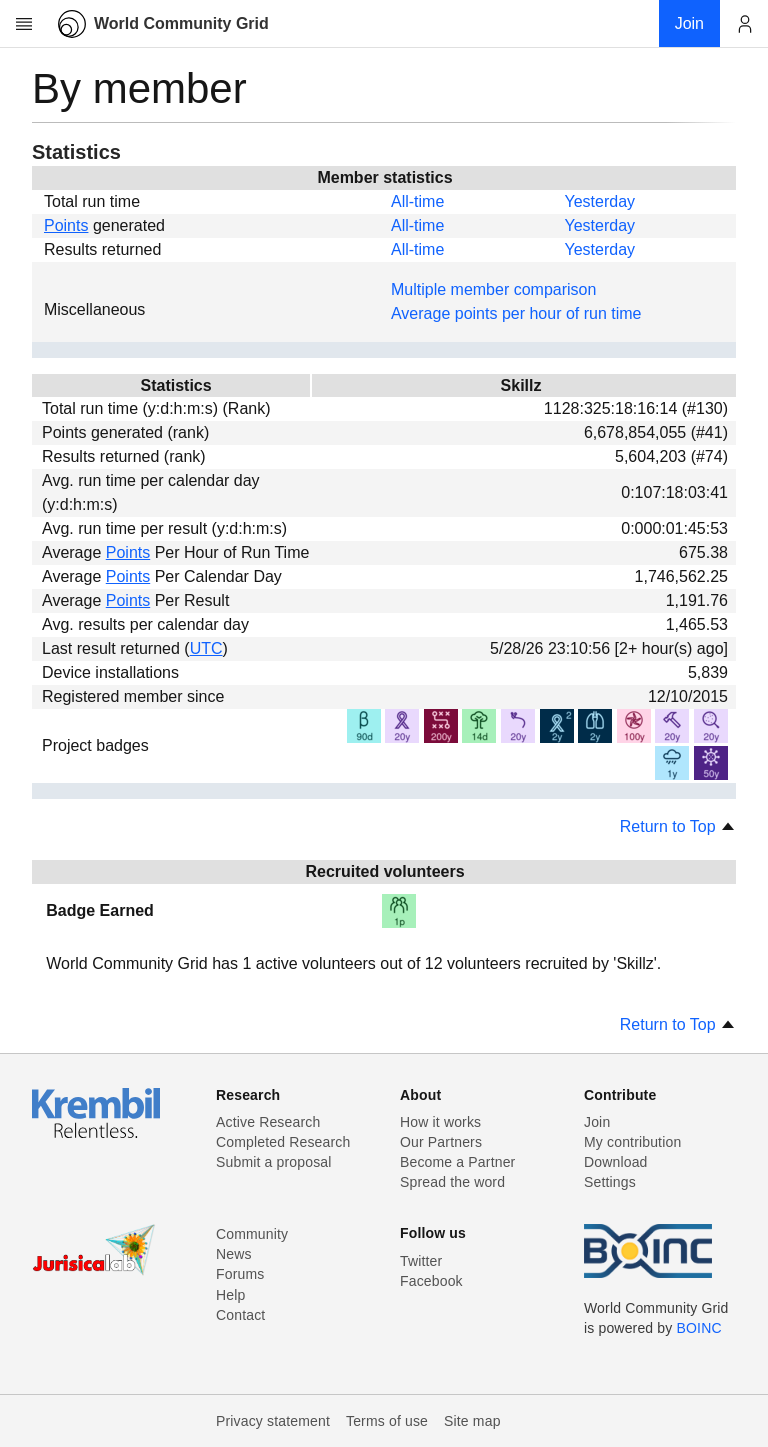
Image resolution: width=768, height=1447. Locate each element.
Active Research (268, 1122)
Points (66, 225)
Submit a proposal (274, 1162)
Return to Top (678, 826)
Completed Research (283, 1142)
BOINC (699, 1328)
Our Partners (441, 1142)
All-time (417, 201)
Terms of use (387, 1421)
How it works (440, 1122)
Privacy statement (273, 1421)
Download (616, 1162)
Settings (610, 1182)
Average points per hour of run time (516, 313)
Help (230, 1295)
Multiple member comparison (493, 289)
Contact (240, 1315)
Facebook (431, 1281)
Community (252, 1234)
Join (597, 1122)
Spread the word (452, 1182)
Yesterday (599, 201)
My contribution (632, 1142)
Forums (240, 1274)
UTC (206, 648)
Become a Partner (457, 1162)
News (234, 1254)
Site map (472, 1421)
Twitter (421, 1261)
